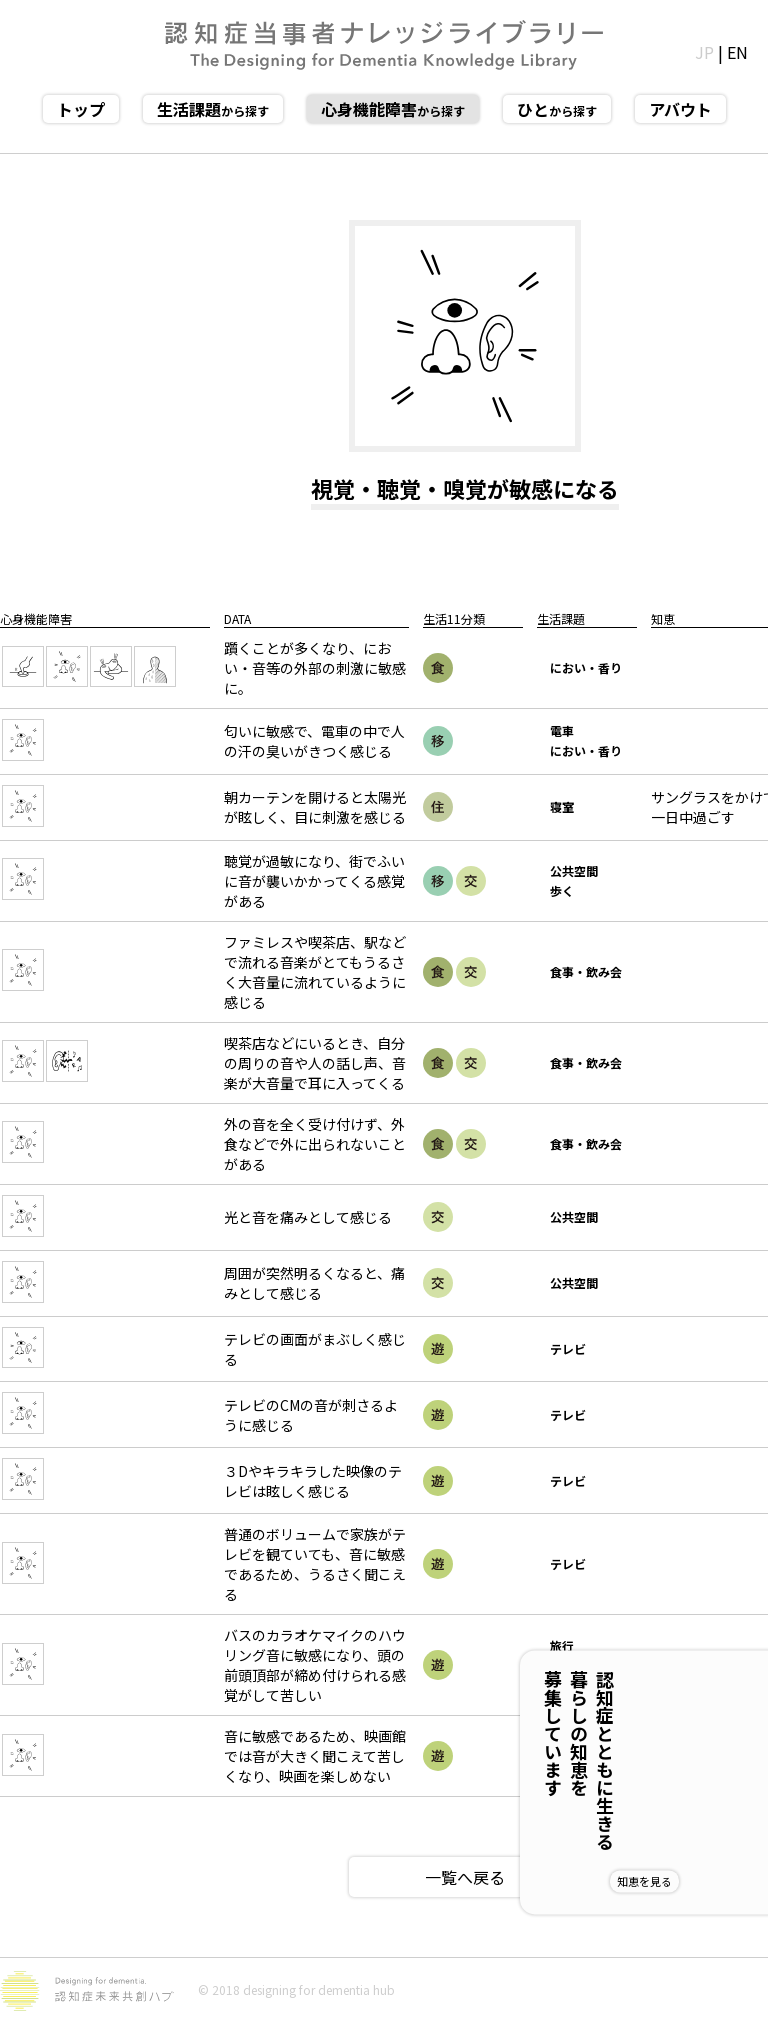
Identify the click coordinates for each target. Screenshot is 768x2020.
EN (737, 52)
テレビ (568, 1348)
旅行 (562, 1645)
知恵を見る (709, 1881)
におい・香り (586, 667)
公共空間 (574, 870)
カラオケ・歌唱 (586, 1674)
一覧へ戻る (465, 1877)
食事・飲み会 (586, 971)
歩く (562, 890)
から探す (213, 109)
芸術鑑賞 (574, 1755)
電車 (562, 730)
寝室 (562, 806)
